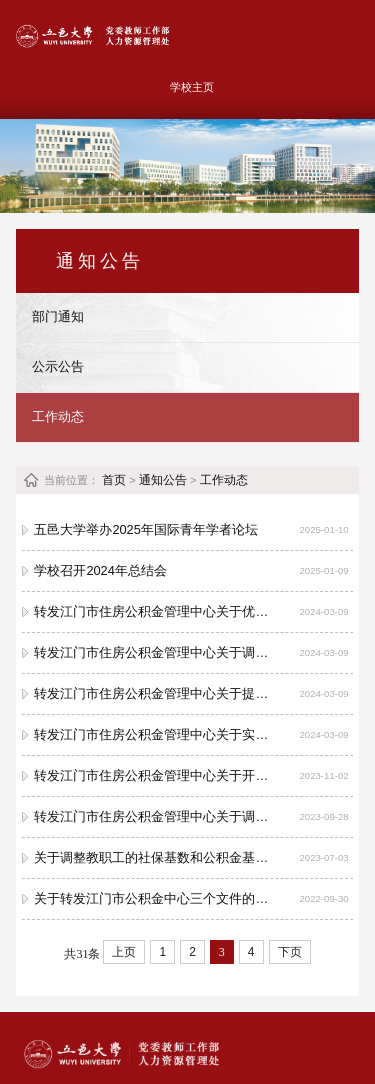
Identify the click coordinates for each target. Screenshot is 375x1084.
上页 (124, 952)
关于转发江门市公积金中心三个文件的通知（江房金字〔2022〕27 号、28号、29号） (152, 898)
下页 (290, 952)
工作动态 (58, 416)
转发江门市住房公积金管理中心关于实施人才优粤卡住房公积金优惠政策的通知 (152, 734)
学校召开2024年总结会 (100, 570)
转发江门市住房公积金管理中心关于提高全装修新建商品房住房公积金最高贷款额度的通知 (152, 693)
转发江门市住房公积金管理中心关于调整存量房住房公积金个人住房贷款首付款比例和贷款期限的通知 (152, 652)
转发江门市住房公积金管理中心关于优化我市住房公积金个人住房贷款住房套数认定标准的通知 (152, 611)
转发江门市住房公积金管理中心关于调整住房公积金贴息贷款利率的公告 (152, 816)
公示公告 (58, 366)
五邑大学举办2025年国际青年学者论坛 (145, 529)
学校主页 (192, 87)
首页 (114, 480)
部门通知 (58, 316)
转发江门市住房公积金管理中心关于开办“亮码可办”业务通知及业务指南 (152, 775)
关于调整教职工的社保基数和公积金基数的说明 (152, 857)
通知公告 (163, 480)
